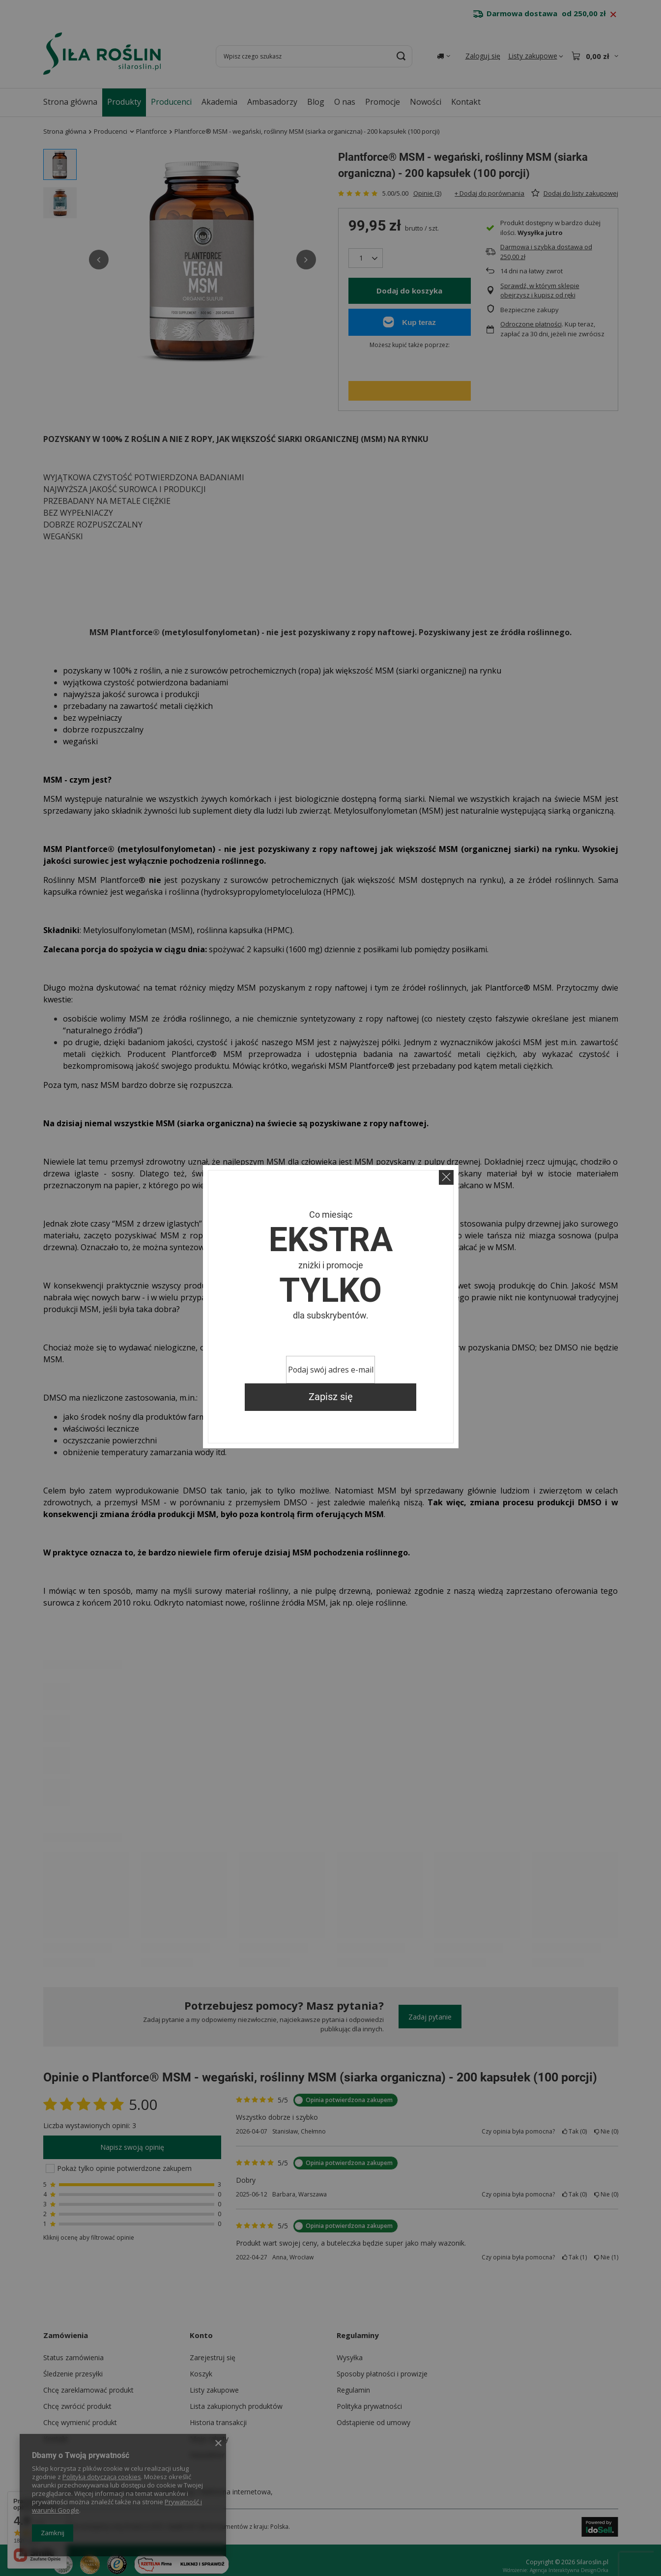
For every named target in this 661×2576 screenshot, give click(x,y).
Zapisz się (331, 1397)
